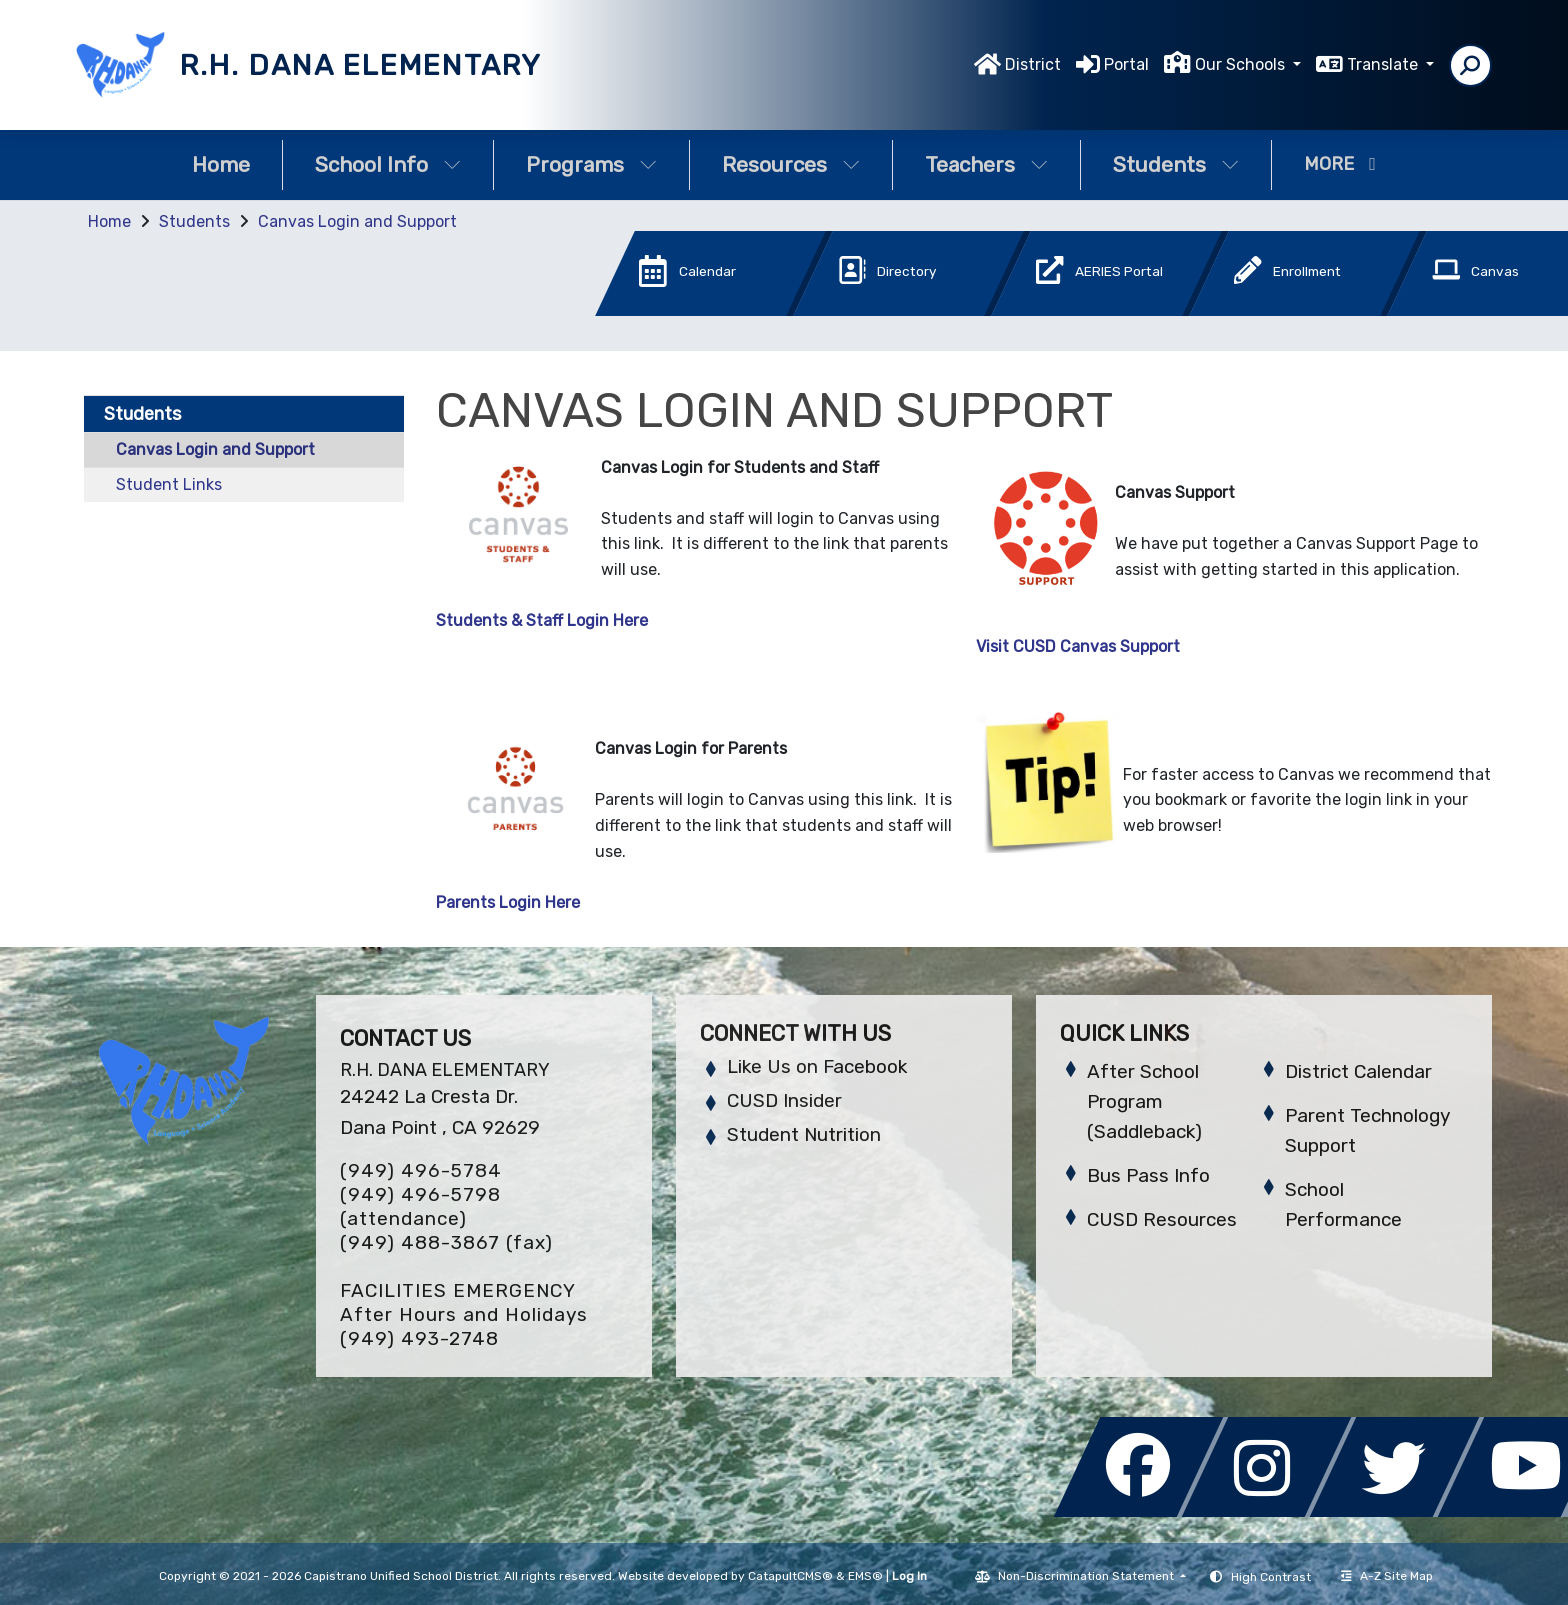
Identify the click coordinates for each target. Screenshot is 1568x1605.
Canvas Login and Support (357, 221)
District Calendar (1358, 1071)
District (1033, 64)
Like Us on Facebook (817, 1066)
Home (221, 164)
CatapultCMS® (790, 1576)
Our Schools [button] (1242, 64)
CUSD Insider (784, 1100)
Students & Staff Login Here (542, 620)
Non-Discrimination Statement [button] (1087, 1576)
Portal (1126, 64)
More (1340, 164)
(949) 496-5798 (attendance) (420, 1206)
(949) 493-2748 (419, 1338)
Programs (591, 164)
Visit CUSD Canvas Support (1078, 646)
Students (1176, 164)
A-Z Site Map (1387, 1576)
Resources (791, 164)
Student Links (169, 484)
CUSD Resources (1162, 1219)
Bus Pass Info (1148, 1175)
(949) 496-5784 (421, 1170)
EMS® (865, 1576)
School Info (388, 164)
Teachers (986, 164)
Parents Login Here (508, 902)
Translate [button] (1384, 64)
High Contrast (1271, 1577)
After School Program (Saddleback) (1144, 1101)
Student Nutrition (804, 1134)
